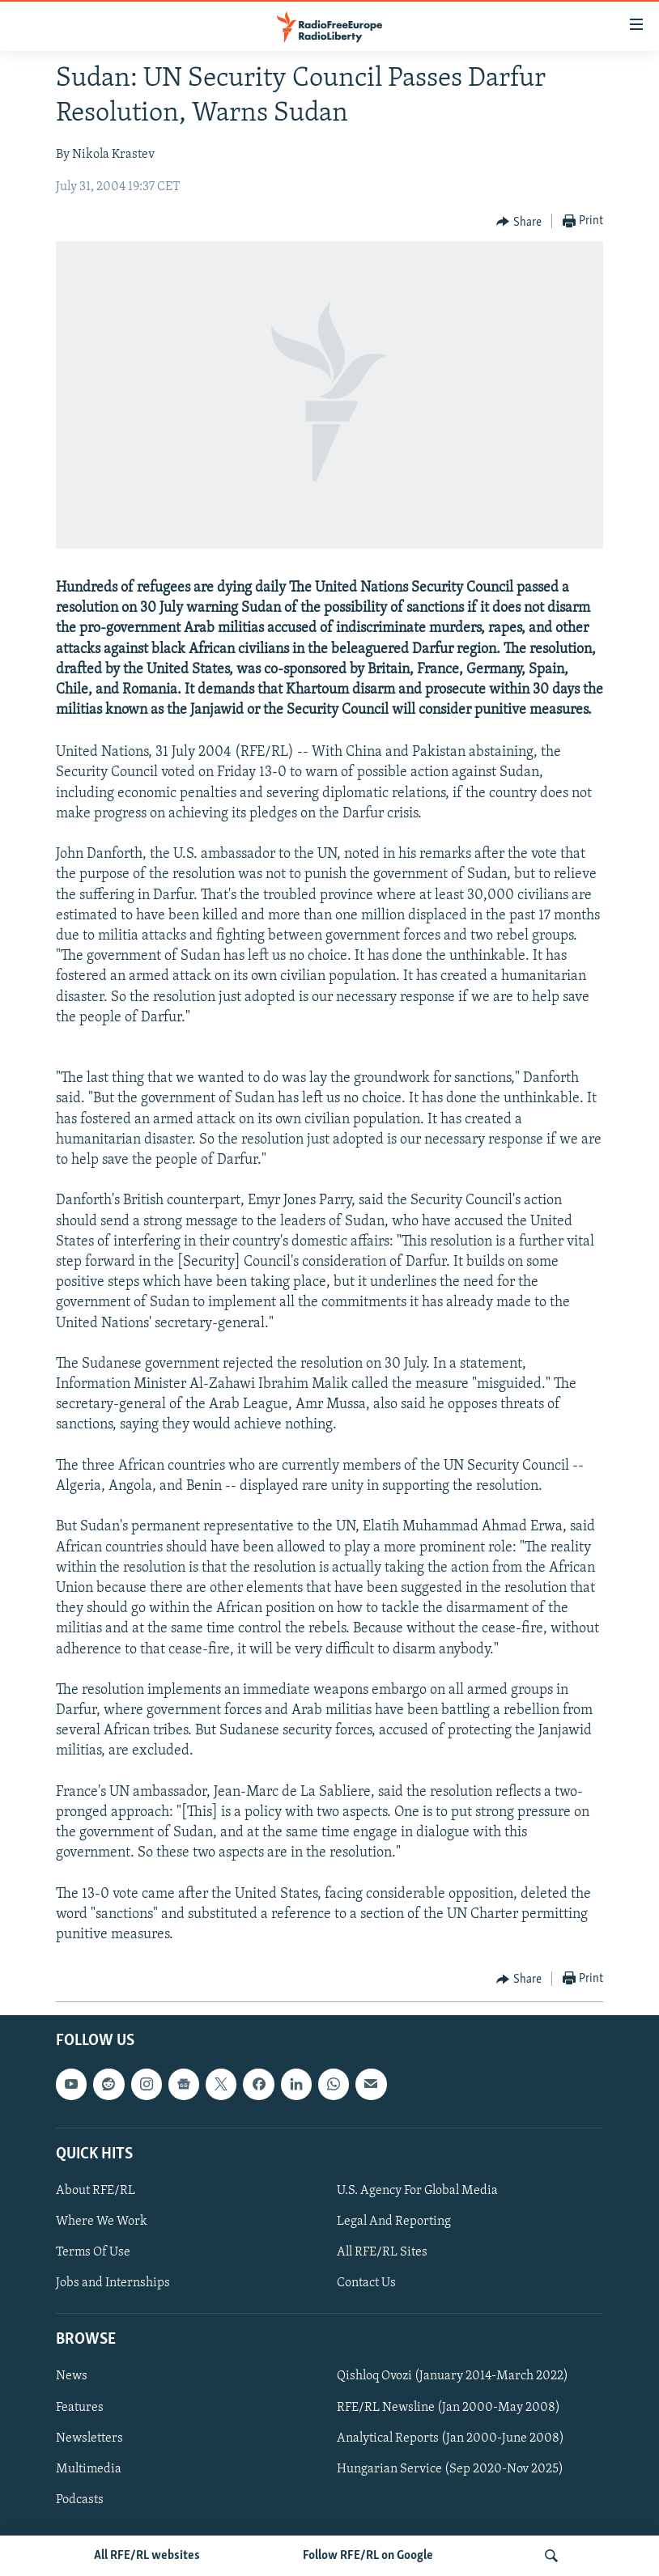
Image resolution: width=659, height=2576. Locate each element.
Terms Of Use (93, 2252)
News (71, 2376)
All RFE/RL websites (147, 2555)
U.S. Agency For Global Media (417, 2190)
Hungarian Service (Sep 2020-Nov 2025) (450, 2469)
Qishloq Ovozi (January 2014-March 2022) (452, 2376)
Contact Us (366, 2283)
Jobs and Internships (113, 2283)
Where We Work (101, 2221)
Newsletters (89, 2438)
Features (80, 2407)
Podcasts (80, 2499)
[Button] (519, 222)
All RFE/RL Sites (382, 2252)
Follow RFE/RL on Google (368, 2555)
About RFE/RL (95, 2190)
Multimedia (88, 2469)
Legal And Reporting (394, 2221)
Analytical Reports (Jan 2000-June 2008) (450, 2438)
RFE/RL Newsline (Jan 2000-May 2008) (448, 2407)
